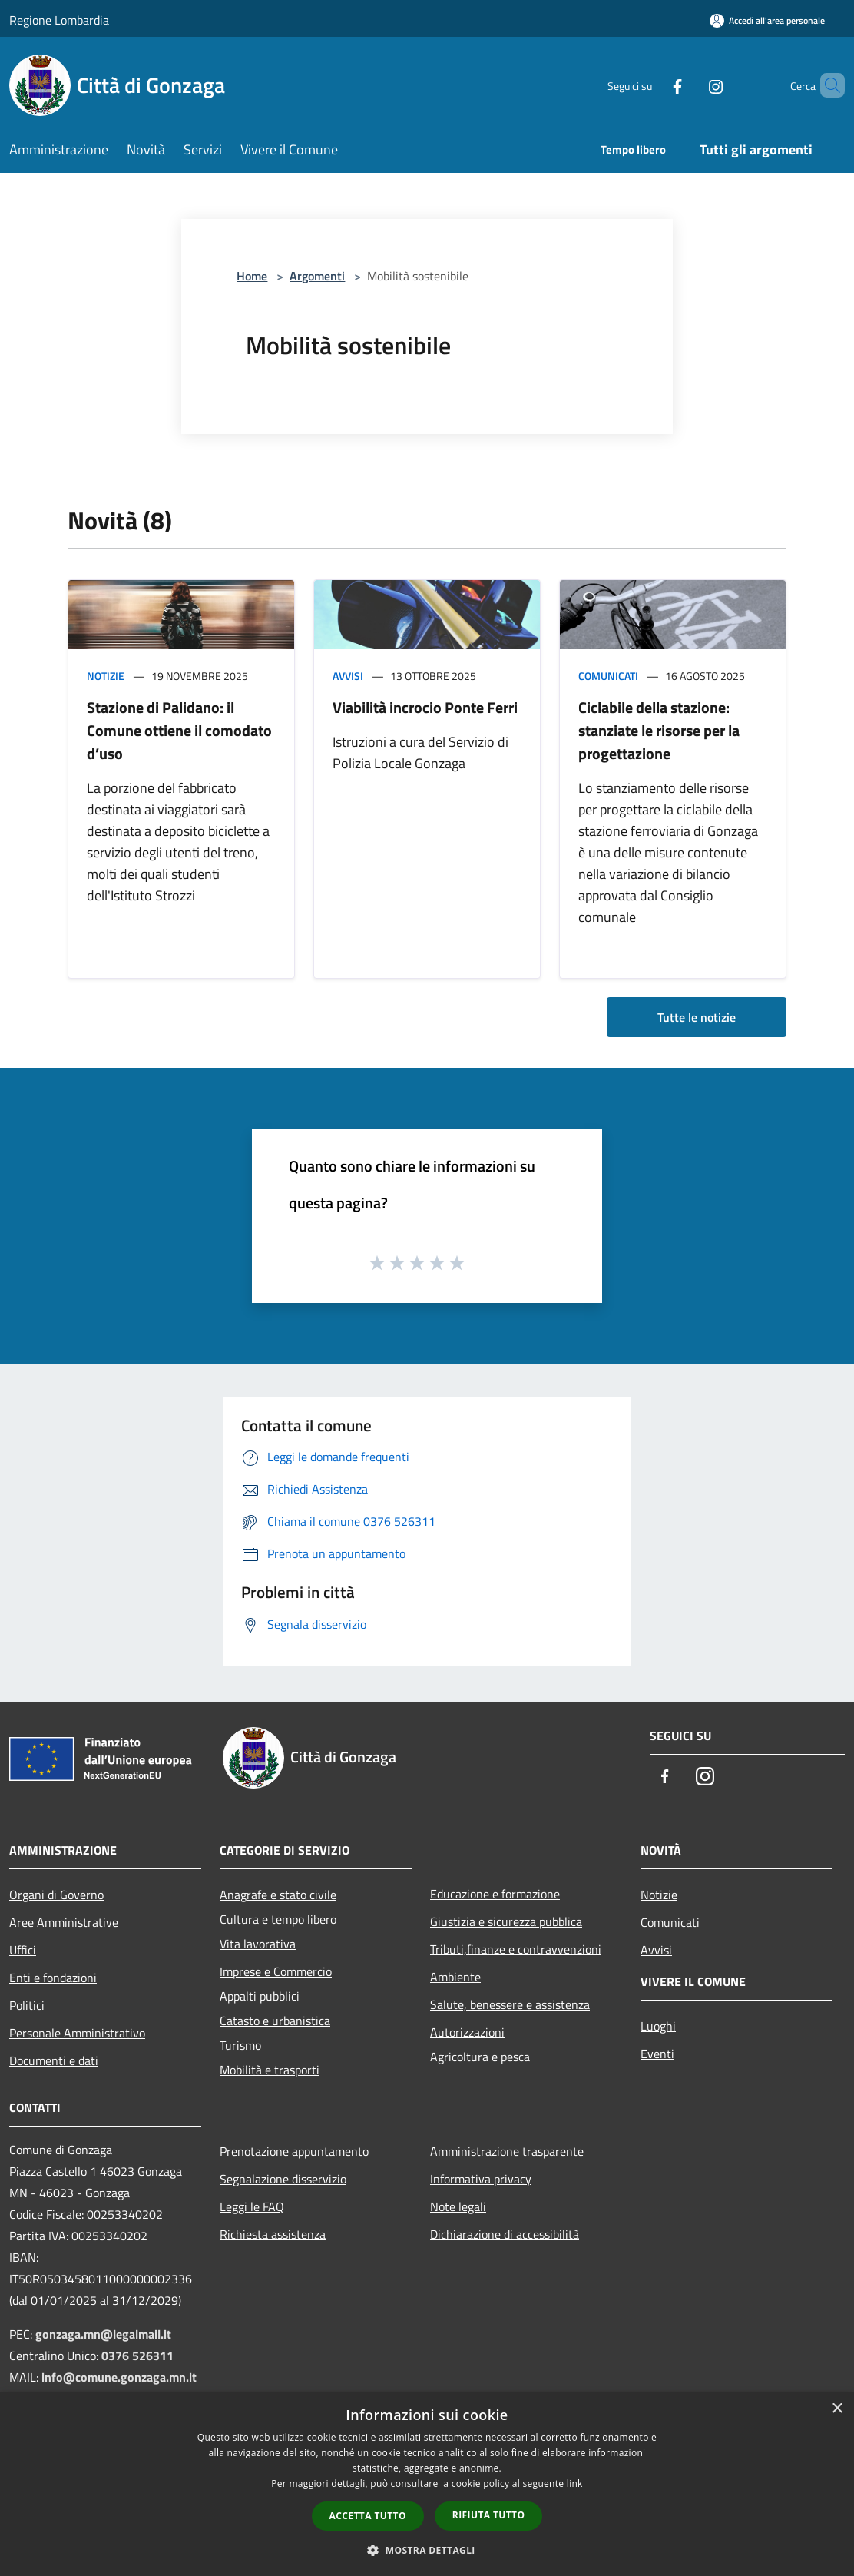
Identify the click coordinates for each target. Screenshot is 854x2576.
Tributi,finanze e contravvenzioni (515, 1949)
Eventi (657, 2053)
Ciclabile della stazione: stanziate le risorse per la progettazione (659, 730)
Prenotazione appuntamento (294, 2151)
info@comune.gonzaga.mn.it (119, 2377)
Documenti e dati (53, 2060)
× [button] (836, 2409)
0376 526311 (137, 2355)
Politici (27, 2005)
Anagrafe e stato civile (278, 1894)
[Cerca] (826, 85)
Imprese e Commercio (276, 1971)
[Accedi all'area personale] (767, 20)
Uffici (22, 1950)
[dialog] (427, 2484)
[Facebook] (651, 85)
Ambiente (455, 1977)
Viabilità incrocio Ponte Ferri (425, 707)
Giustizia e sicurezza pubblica (506, 1921)
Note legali (458, 2206)
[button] (427, 2550)
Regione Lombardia (59, 20)
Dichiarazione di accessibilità (504, 2234)
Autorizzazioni (467, 2032)
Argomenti (317, 276)
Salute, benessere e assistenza (510, 2004)
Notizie (105, 676)
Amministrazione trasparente (507, 2151)
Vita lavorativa (258, 1943)
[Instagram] (689, 85)
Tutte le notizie (696, 1017)
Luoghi (658, 2026)
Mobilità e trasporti (269, 2069)
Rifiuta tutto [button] (488, 2514)
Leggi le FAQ (252, 2206)
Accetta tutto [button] (367, 2515)
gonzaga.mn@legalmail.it (103, 2334)
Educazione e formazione (495, 1894)
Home (252, 276)
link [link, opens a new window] (575, 2483)
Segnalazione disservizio (283, 2179)
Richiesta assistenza (273, 2234)
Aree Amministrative (63, 1922)
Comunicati (608, 676)
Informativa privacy (480, 2179)
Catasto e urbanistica (275, 2020)
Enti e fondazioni (53, 1977)
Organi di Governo (56, 1894)
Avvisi (348, 676)
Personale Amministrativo (77, 2033)
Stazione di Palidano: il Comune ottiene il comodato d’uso (179, 730)
